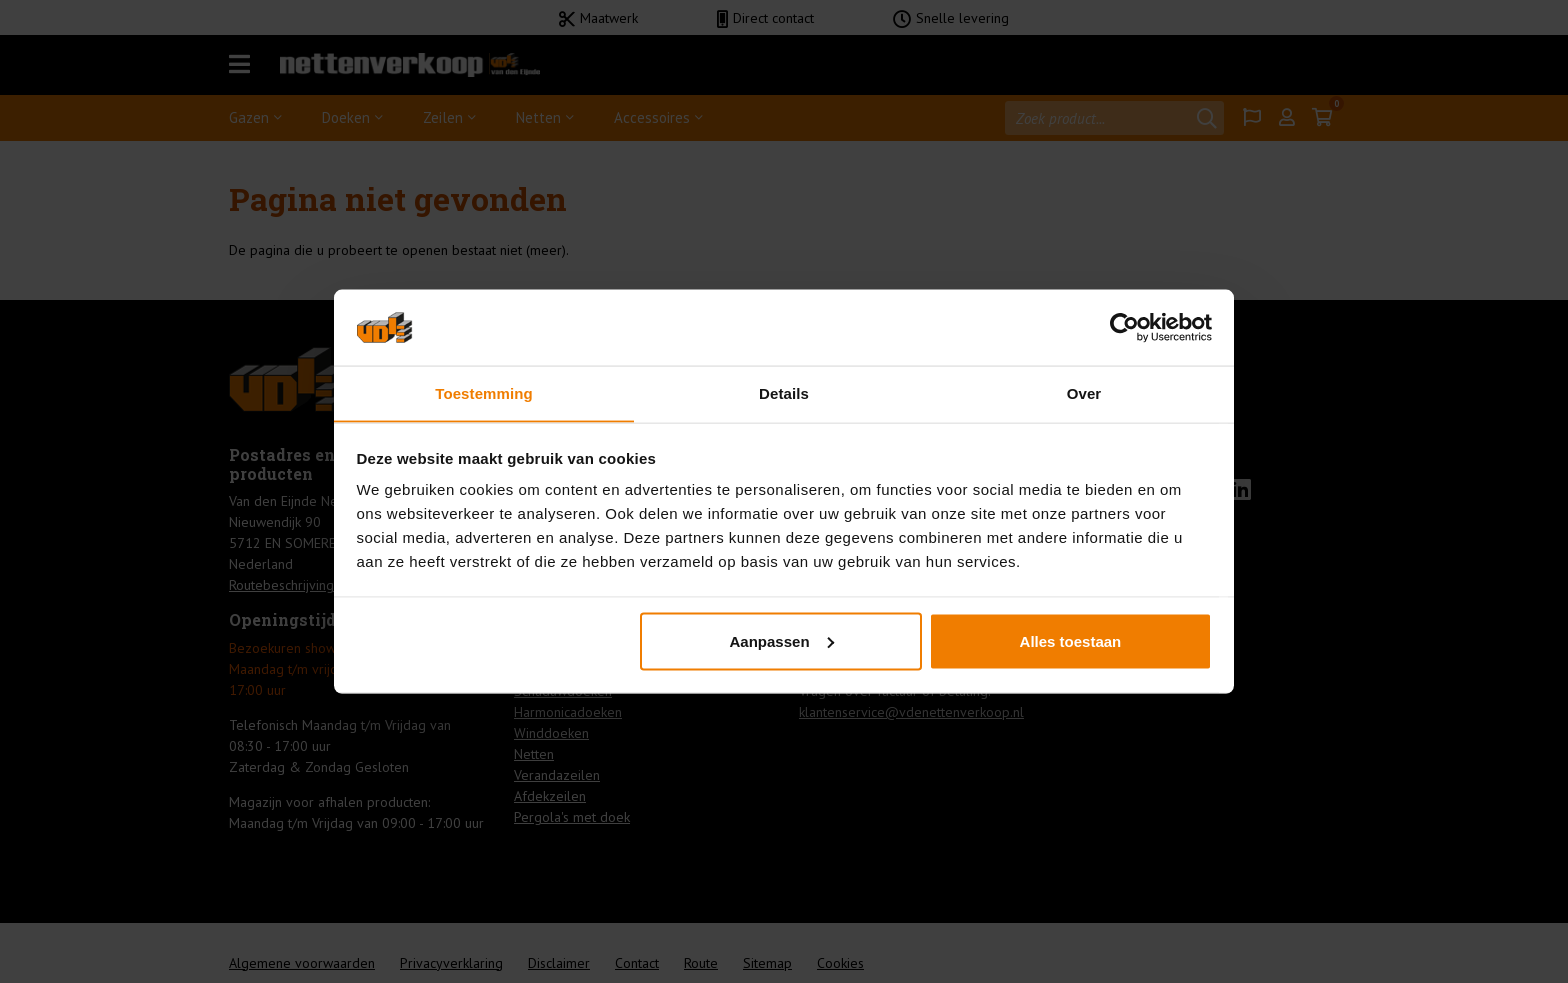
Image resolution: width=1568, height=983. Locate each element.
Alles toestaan (1071, 641)
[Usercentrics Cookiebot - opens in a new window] (1124, 327)
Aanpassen (782, 641)
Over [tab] (1084, 392)
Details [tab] (784, 392)
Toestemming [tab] (484, 392)
